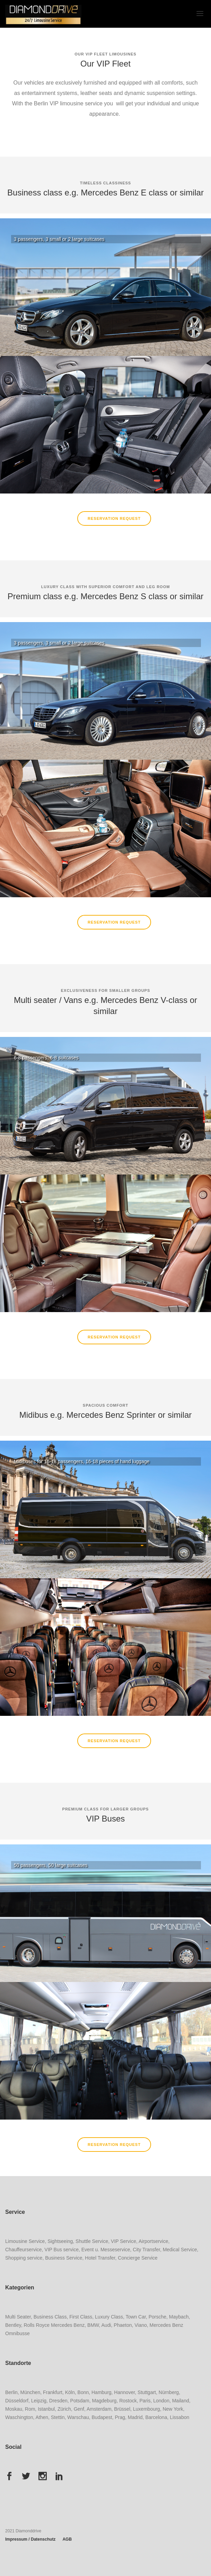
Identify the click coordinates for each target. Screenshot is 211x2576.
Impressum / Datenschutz (30, 2539)
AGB (67, 2539)
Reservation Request (114, 518)
